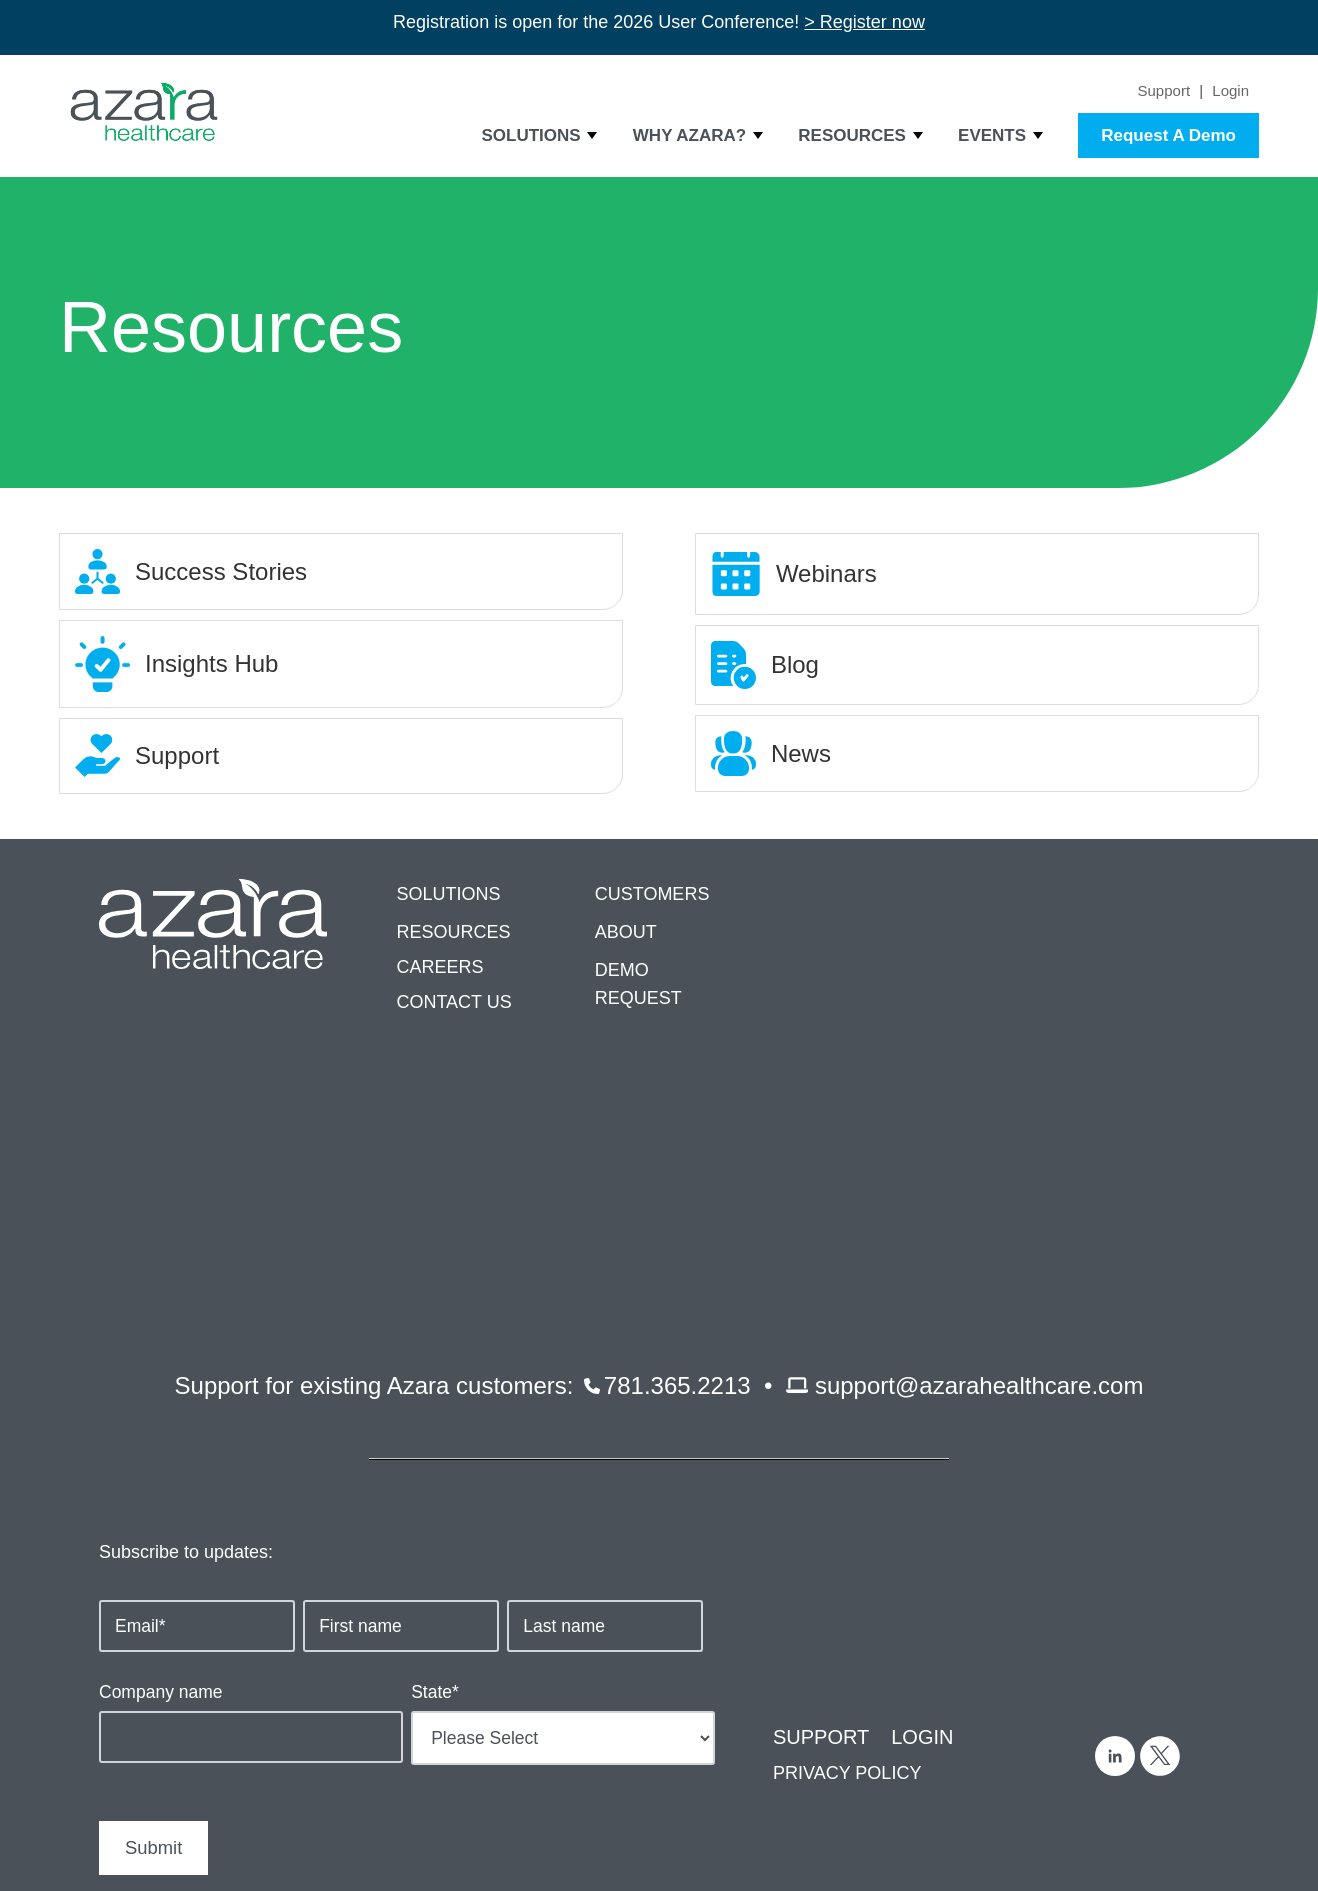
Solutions (531, 135)
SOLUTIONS (448, 894)
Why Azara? (689, 135)
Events (992, 135)
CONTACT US (453, 1002)
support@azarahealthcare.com (979, 1132)
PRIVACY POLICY (847, 1521)
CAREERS (439, 967)
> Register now (864, 22)
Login (1230, 90)
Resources (852, 135)
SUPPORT (821, 1485)
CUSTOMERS (652, 894)
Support (1164, 90)
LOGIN (922, 1485)
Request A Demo (1168, 135)
